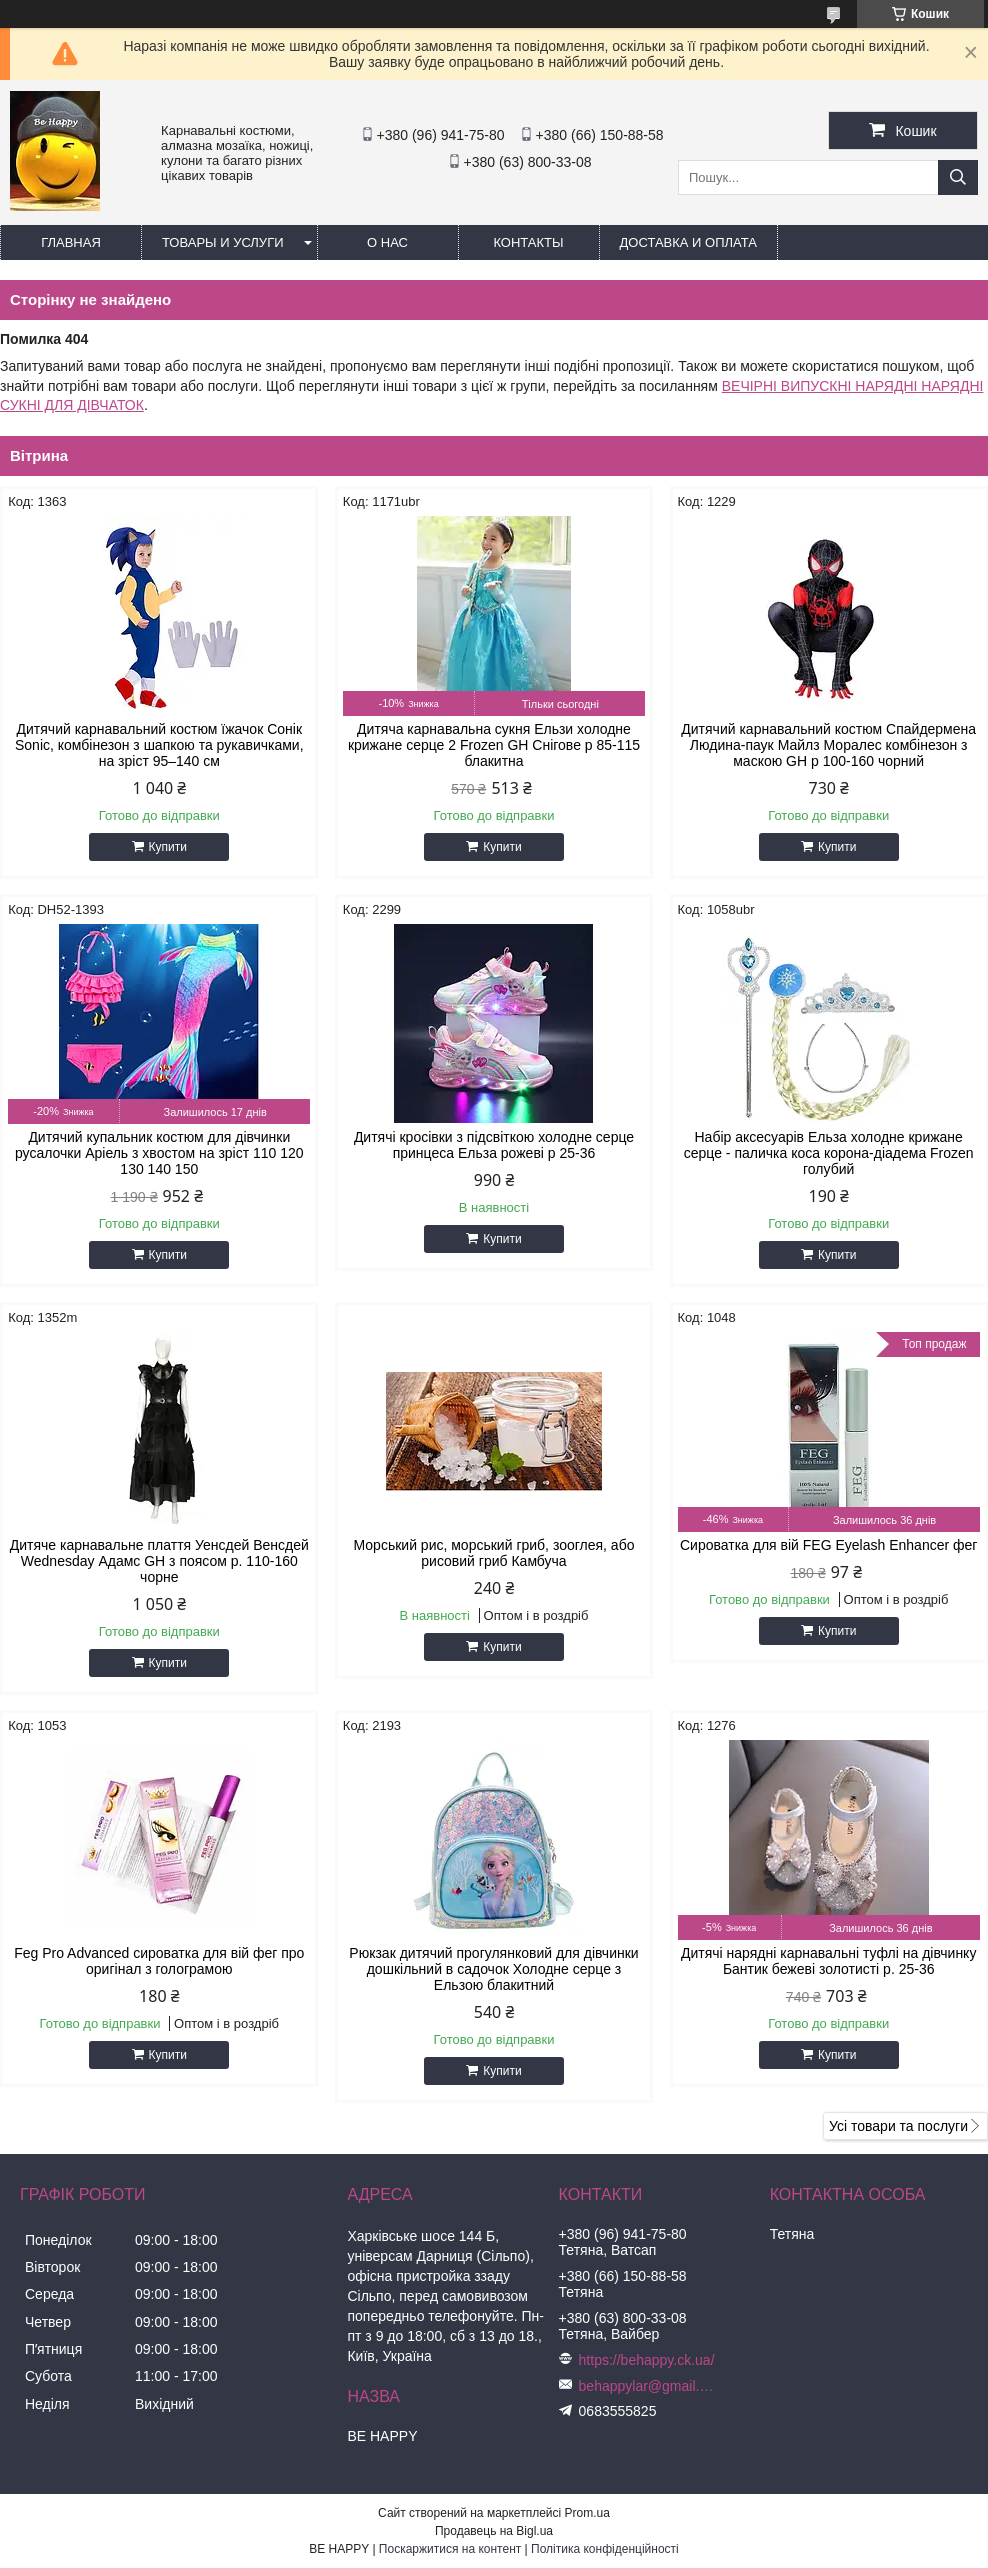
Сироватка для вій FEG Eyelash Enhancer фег (828, 1545)
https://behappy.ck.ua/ (647, 2360)
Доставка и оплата (688, 242)
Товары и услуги (223, 242)
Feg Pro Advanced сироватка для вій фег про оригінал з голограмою (159, 1961)
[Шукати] (958, 177)
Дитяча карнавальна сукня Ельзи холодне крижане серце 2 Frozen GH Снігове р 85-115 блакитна (494, 745)
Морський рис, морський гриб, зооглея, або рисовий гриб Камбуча (494, 1553)
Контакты (528, 242)
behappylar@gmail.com (649, 2386)
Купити (168, 847)
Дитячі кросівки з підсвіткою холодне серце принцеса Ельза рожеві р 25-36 (494, 1145)
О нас (387, 242)
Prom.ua (587, 2513)
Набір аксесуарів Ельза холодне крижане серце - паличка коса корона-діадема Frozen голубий (829, 1153)
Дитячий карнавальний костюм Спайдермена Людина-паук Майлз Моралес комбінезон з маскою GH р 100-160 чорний (828, 745)
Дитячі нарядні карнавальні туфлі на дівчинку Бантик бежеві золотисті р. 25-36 (828, 1961)
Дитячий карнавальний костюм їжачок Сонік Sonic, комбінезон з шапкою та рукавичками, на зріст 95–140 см (159, 745)
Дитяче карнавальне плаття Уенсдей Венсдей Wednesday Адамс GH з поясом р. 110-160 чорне (159, 1561)
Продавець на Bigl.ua (494, 2531)
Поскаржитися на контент (450, 2549)
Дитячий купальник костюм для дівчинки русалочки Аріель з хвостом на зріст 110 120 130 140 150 (159, 1153)
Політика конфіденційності (605, 2549)
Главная (71, 242)
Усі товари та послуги (898, 2126)
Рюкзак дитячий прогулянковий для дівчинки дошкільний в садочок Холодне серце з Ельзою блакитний (493, 1969)
